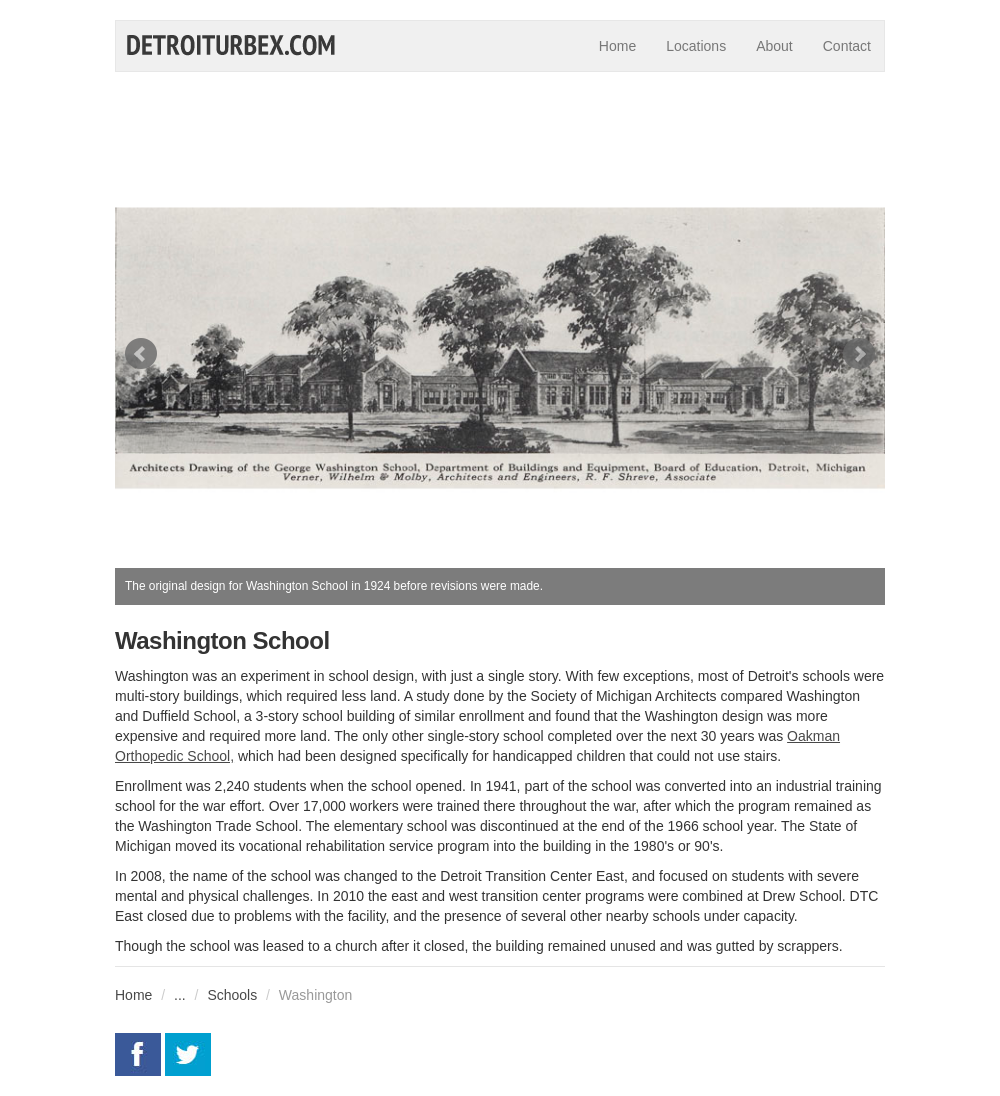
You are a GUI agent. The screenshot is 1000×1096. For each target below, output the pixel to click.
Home (617, 46)
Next (859, 354)
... (180, 995)
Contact (847, 46)
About (774, 46)
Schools (232, 995)
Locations (696, 46)
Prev (141, 354)
